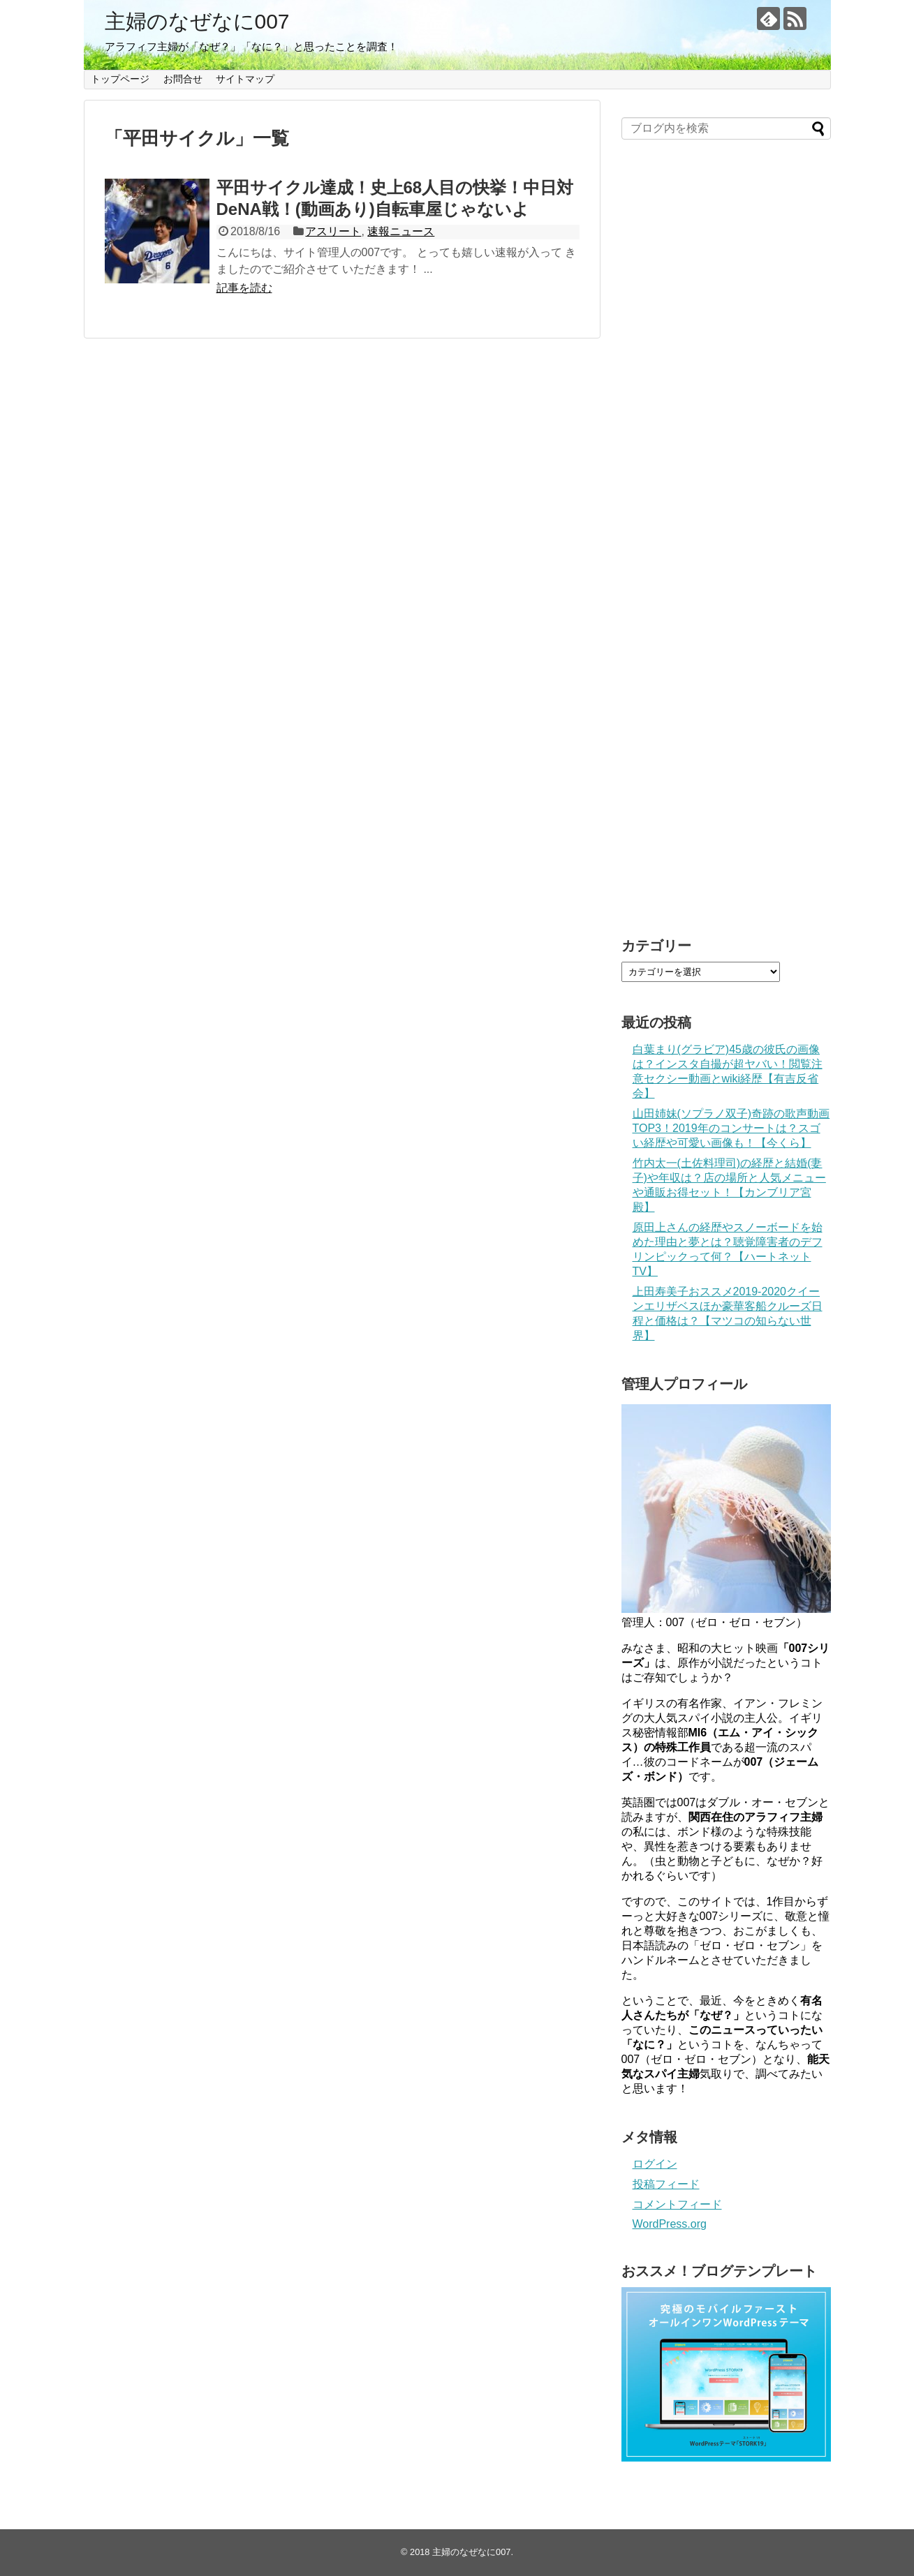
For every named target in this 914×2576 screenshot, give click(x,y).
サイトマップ (245, 78)
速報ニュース (400, 231)
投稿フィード (666, 2184)
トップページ (120, 78)
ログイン (655, 2164)
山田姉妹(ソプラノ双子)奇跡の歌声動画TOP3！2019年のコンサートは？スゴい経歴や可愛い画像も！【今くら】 (731, 1128)
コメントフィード (677, 2204)
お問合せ (182, 78)
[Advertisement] (726, 545)
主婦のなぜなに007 (197, 21)
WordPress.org (670, 2224)
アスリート (333, 231)
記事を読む (244, 288)
